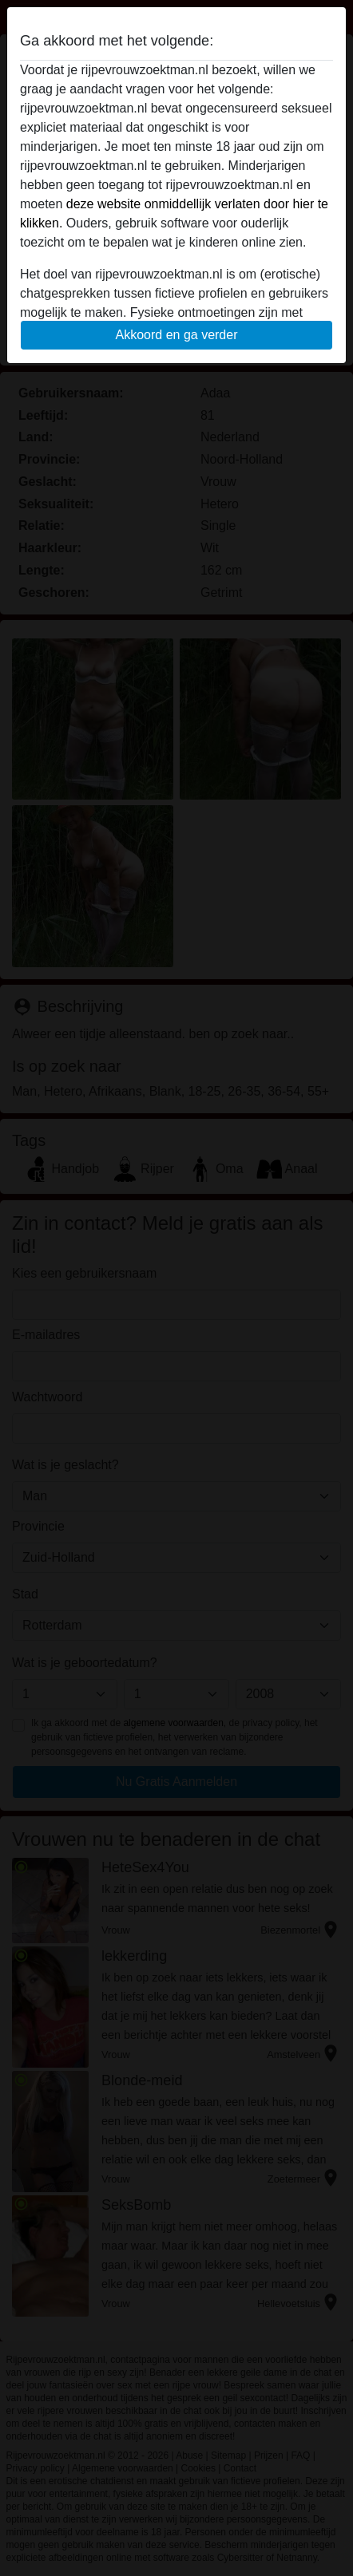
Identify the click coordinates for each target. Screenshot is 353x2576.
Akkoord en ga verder (177, 335)
